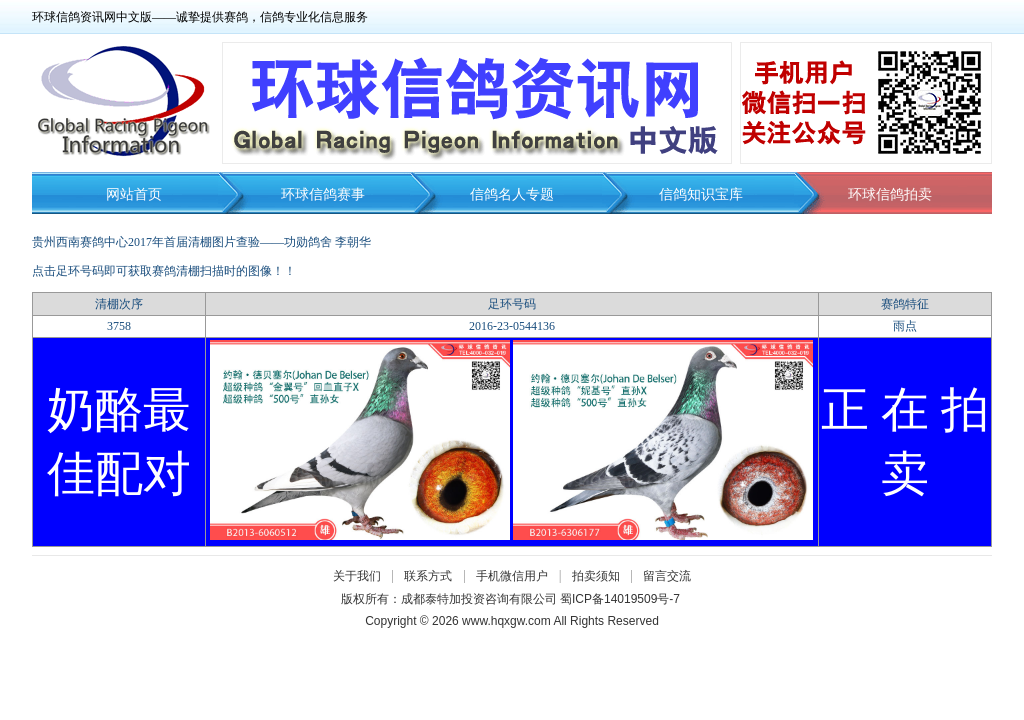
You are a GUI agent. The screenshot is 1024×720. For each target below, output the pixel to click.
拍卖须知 (601, 576)
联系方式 (428, 576)
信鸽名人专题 (512, 194)
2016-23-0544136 (512, 326)
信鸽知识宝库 (701, 194)
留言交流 (667, 576)
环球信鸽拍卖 (890, 194)
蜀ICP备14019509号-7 (620, 599)
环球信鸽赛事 (323, 194)
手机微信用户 (512, 576)
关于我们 (357, 576)
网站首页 (134, 194)
